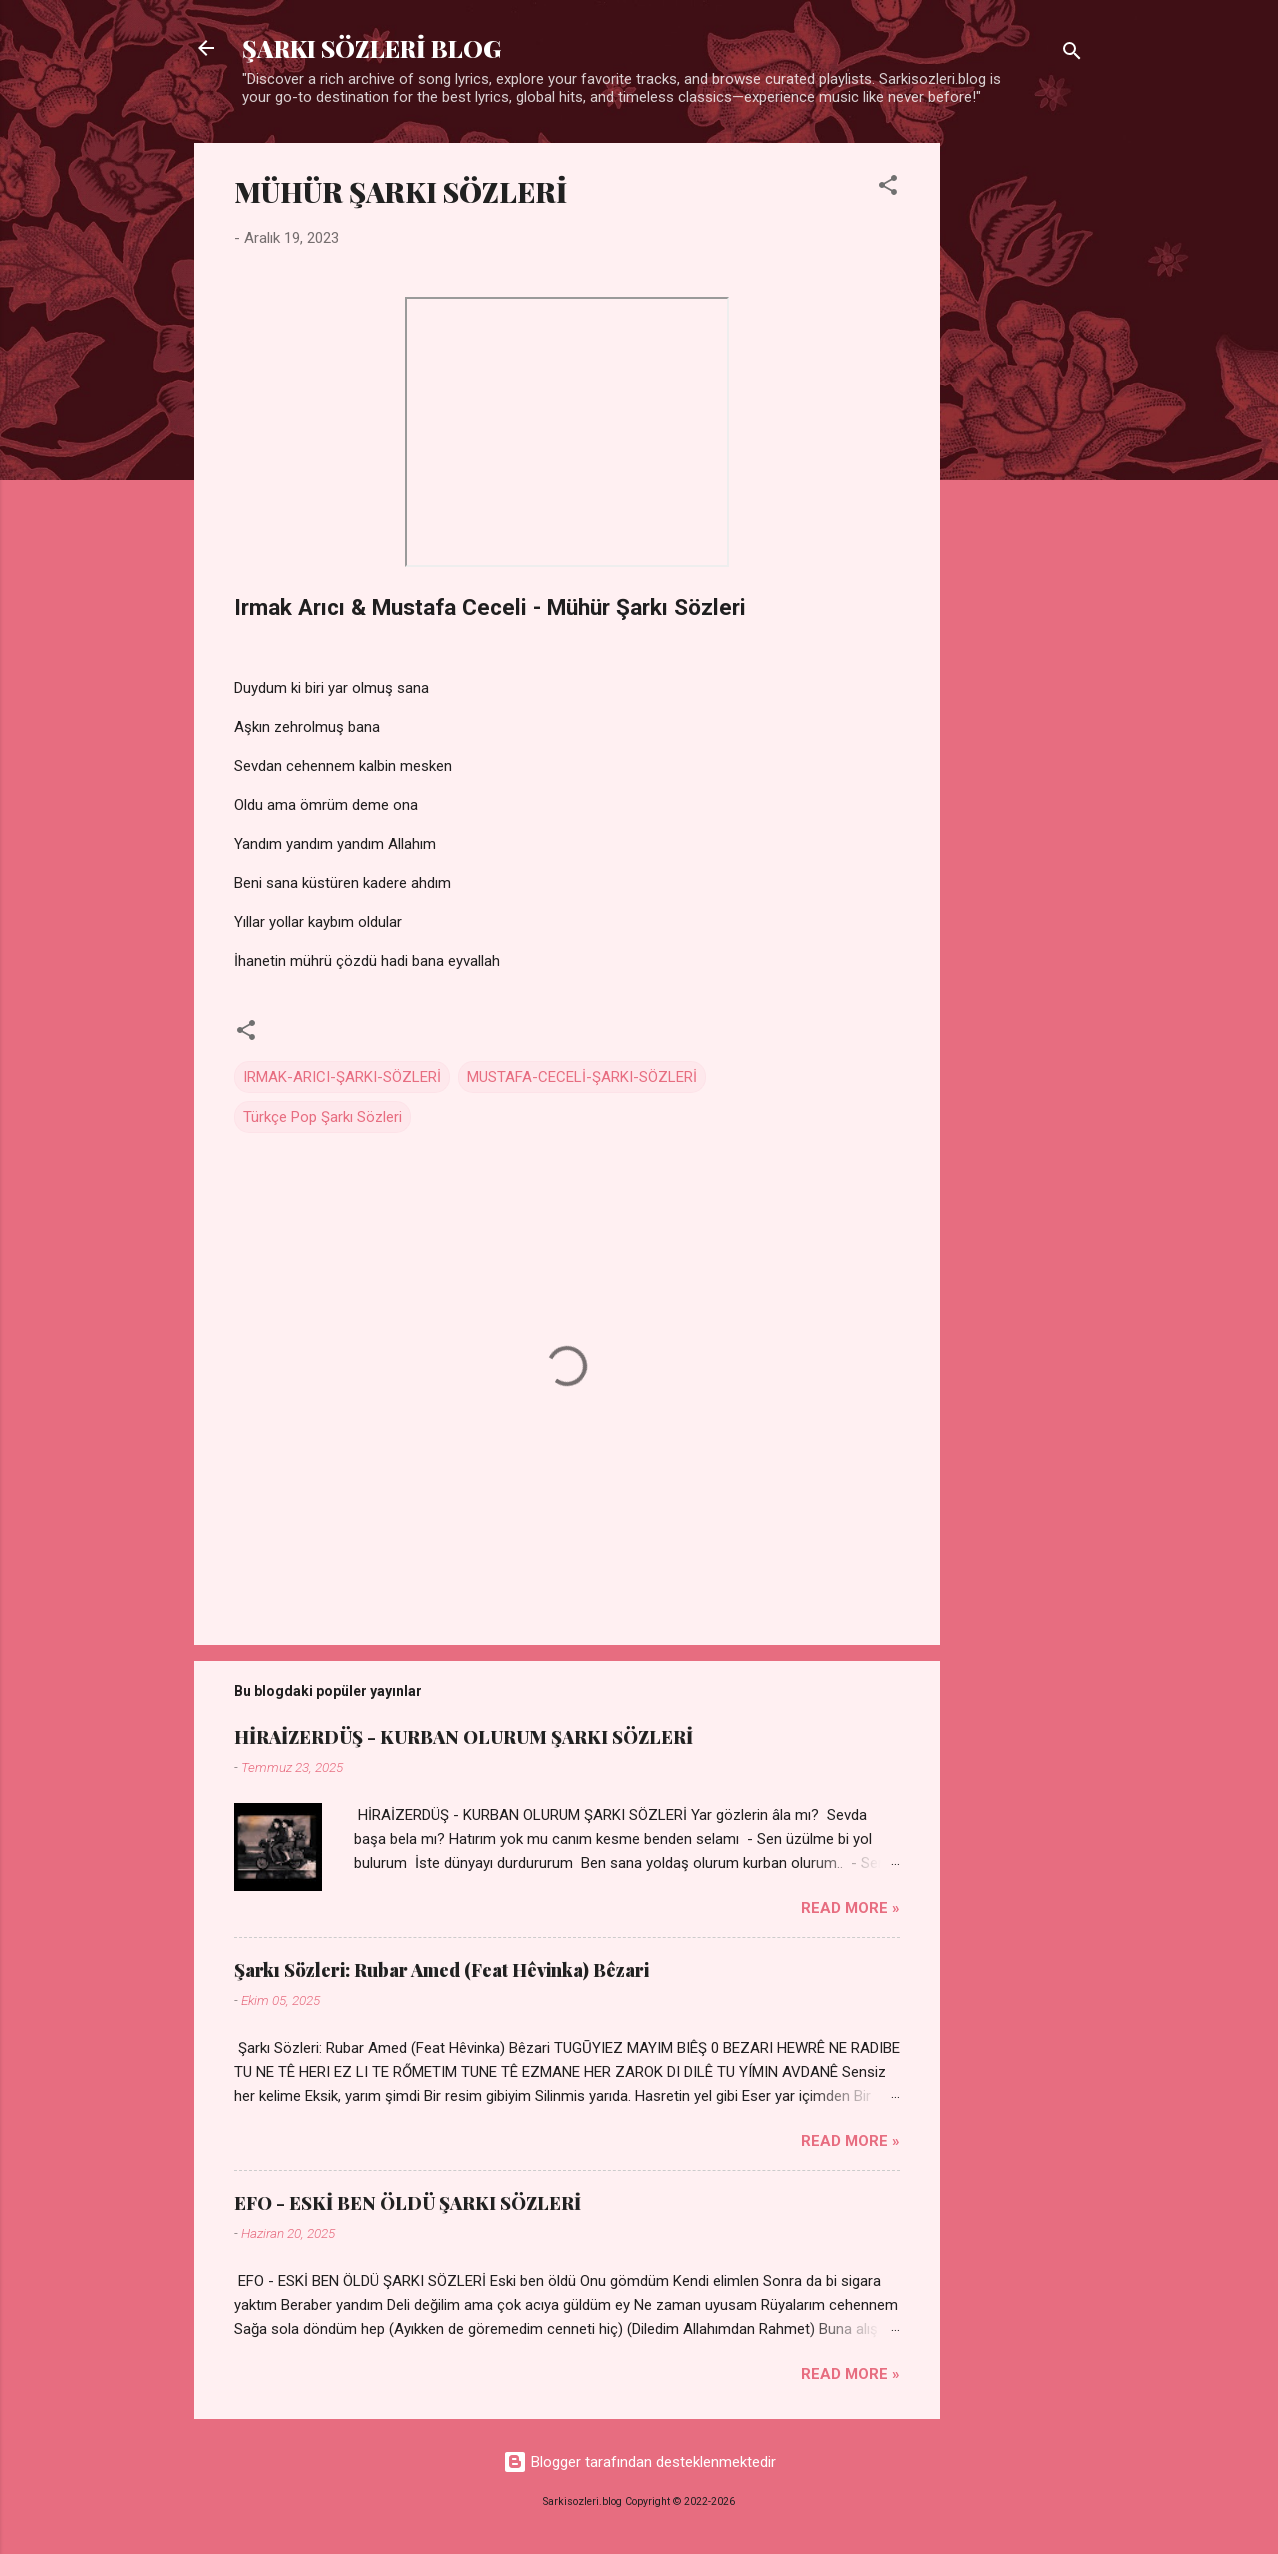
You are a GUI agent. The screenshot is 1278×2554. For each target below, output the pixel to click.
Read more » (850, 1908)
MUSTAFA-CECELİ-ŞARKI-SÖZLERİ (582, 1077)
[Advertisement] (1020, 443)
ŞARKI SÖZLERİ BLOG (371, 48)
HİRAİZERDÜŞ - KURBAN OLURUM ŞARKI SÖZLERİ (463, 1737)
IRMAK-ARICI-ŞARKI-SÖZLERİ (342, 1077)
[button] (888, 188)
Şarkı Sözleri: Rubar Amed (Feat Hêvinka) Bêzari (441, 1970)
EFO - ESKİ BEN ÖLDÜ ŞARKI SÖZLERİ (407, 2203)
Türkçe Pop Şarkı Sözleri (322, 1117)
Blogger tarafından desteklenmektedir (639, 2462)
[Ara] (1072, 54)
